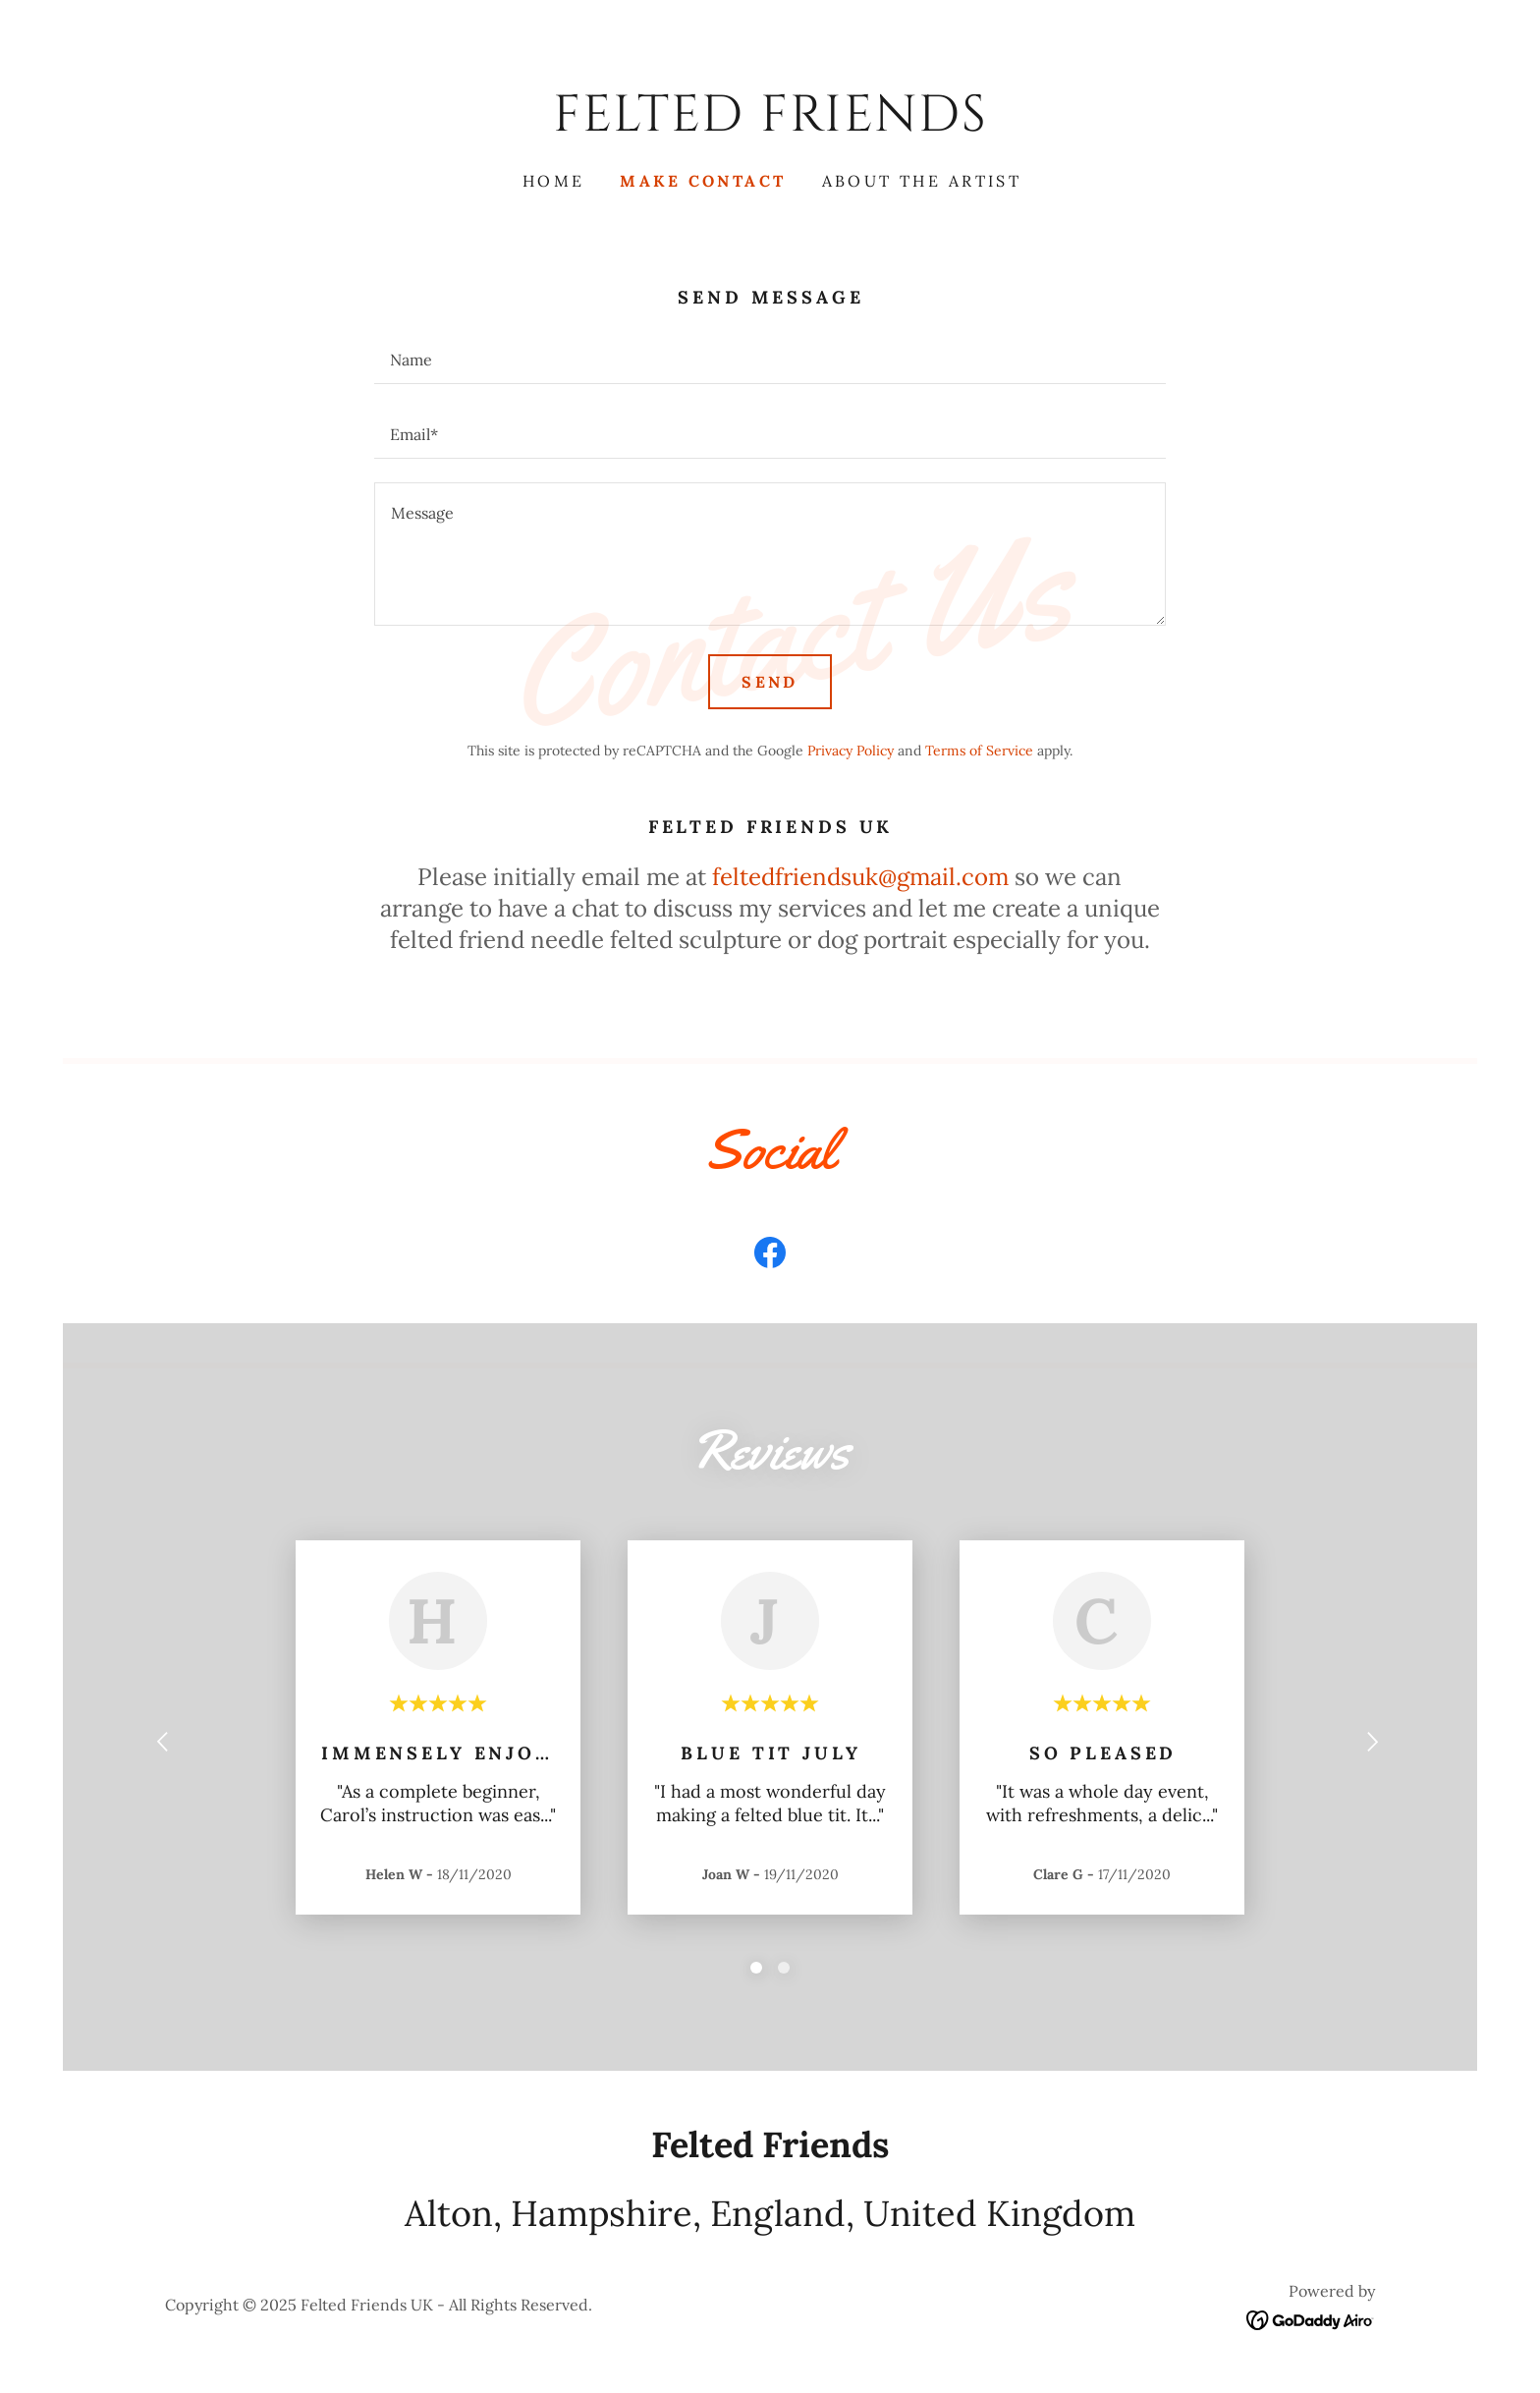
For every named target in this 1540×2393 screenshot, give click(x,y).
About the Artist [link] (922, 181)
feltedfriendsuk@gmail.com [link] (860, 877)
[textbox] (769, 358)
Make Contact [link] (703, 181)
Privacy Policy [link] (850, 750)
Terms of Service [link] (979, 750)
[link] (770, 124)
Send (770, 682)
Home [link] (553, 181)
